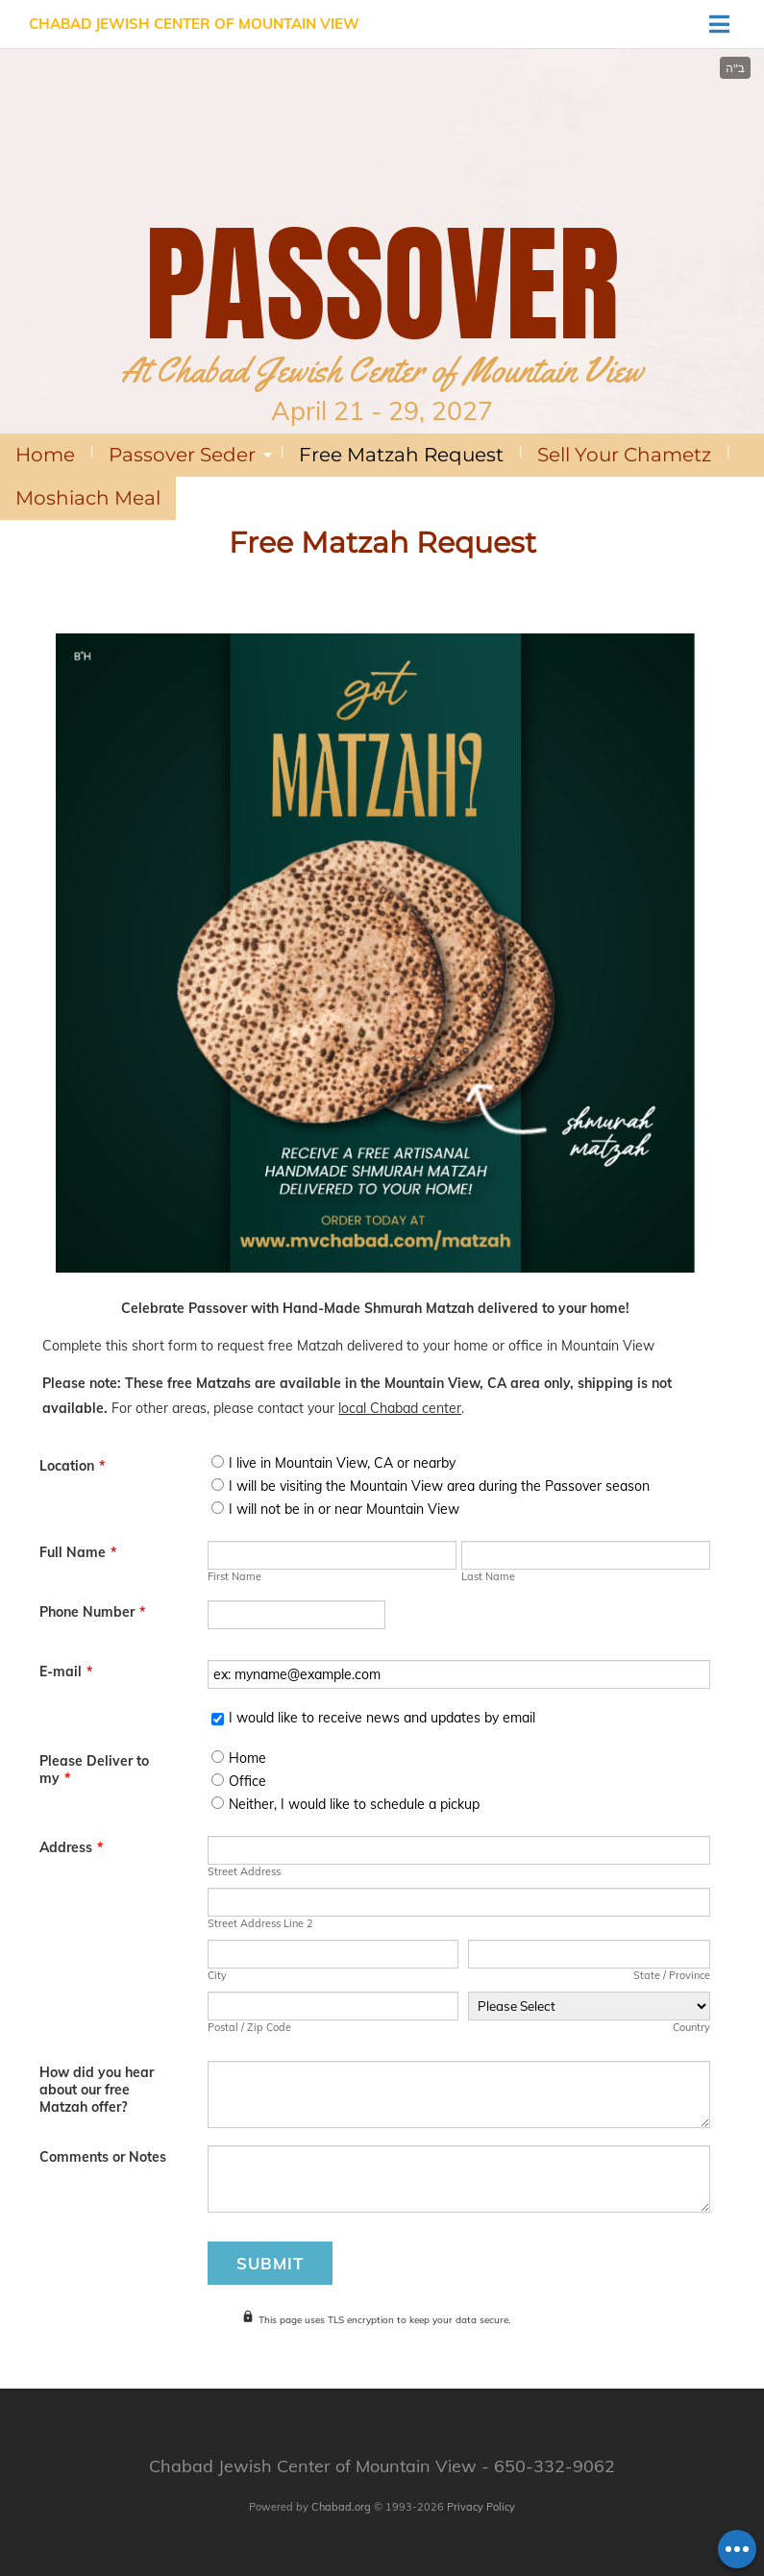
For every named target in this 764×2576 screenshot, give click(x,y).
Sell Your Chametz (624, 454)
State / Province (671, 1975)
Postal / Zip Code (249, 2027)
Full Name (77, 1552)
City (217, 1975)
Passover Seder (182, 454)
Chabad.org (341, 2507)
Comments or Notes (102, 2157)
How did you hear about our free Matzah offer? (96, 2090)
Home (45, 454)
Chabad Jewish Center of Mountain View (194, 23)
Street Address (244, 1871)
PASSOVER (382, 284)
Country (691, 2027)
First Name (234, 1576)
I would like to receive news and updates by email (382, 1717)
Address (71, 1847)
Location (72, 1465)
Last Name (488, 1576)
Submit (270, 2263)
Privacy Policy (481, 2507)
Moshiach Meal (87, 497)
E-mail (65, 1671)
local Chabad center (399, 1408)
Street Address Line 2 (260, 1923)
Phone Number (92, 1612)
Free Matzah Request (401, 454)
